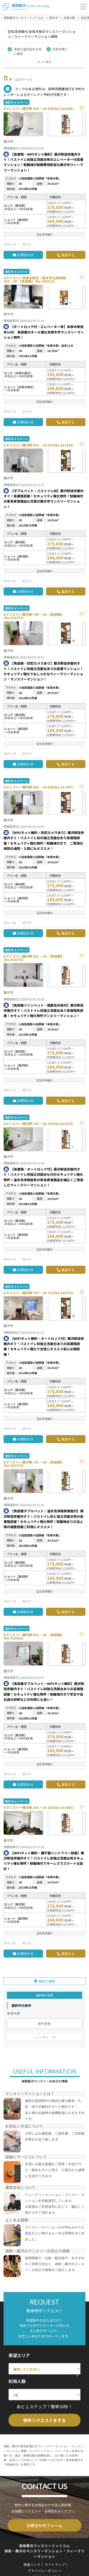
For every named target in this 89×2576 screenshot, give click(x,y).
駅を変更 (44, 2023)
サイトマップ (55, 2564)
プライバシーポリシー (44, 2570)
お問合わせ (25, 254)
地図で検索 (46, 1981)
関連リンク (32, 2564)
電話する (68, 254)
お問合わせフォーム (44, 2525)
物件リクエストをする (44, 2420)
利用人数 (17, 2381)
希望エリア (19, 2355)
